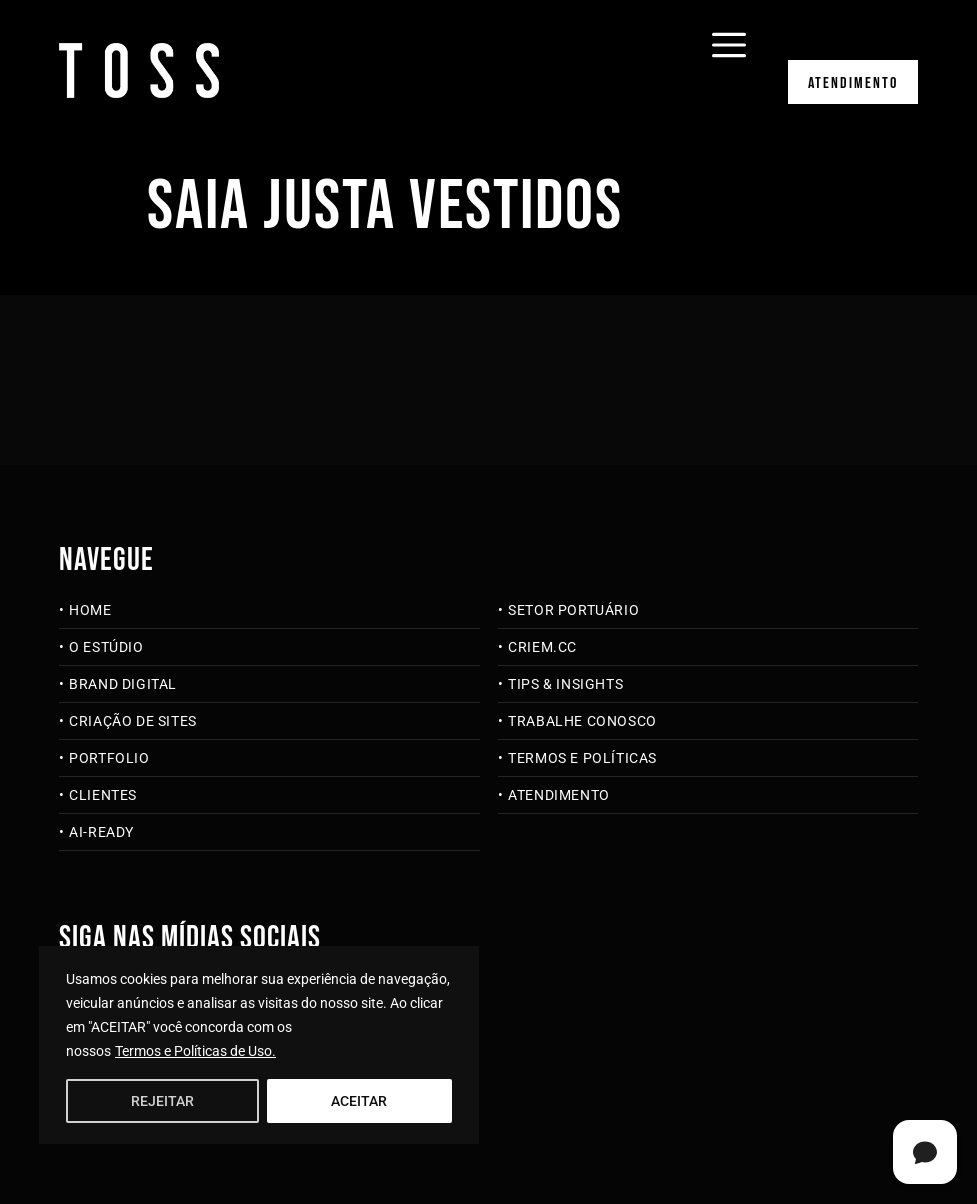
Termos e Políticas (582, 758)
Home (90, 610)
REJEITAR (162, 1101)
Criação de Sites (133, 721)
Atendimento (853, 83)
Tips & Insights (565, 684)
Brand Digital (123, 684)
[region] (259, 1045)
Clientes (103, 795)
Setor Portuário (573, 610)
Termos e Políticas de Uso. (195, 1051)
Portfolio (109, 758)
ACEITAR (359, 1101)
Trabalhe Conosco (582, 721)
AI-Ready (101, 832)
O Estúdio (106, 647)
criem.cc (542, 647)
